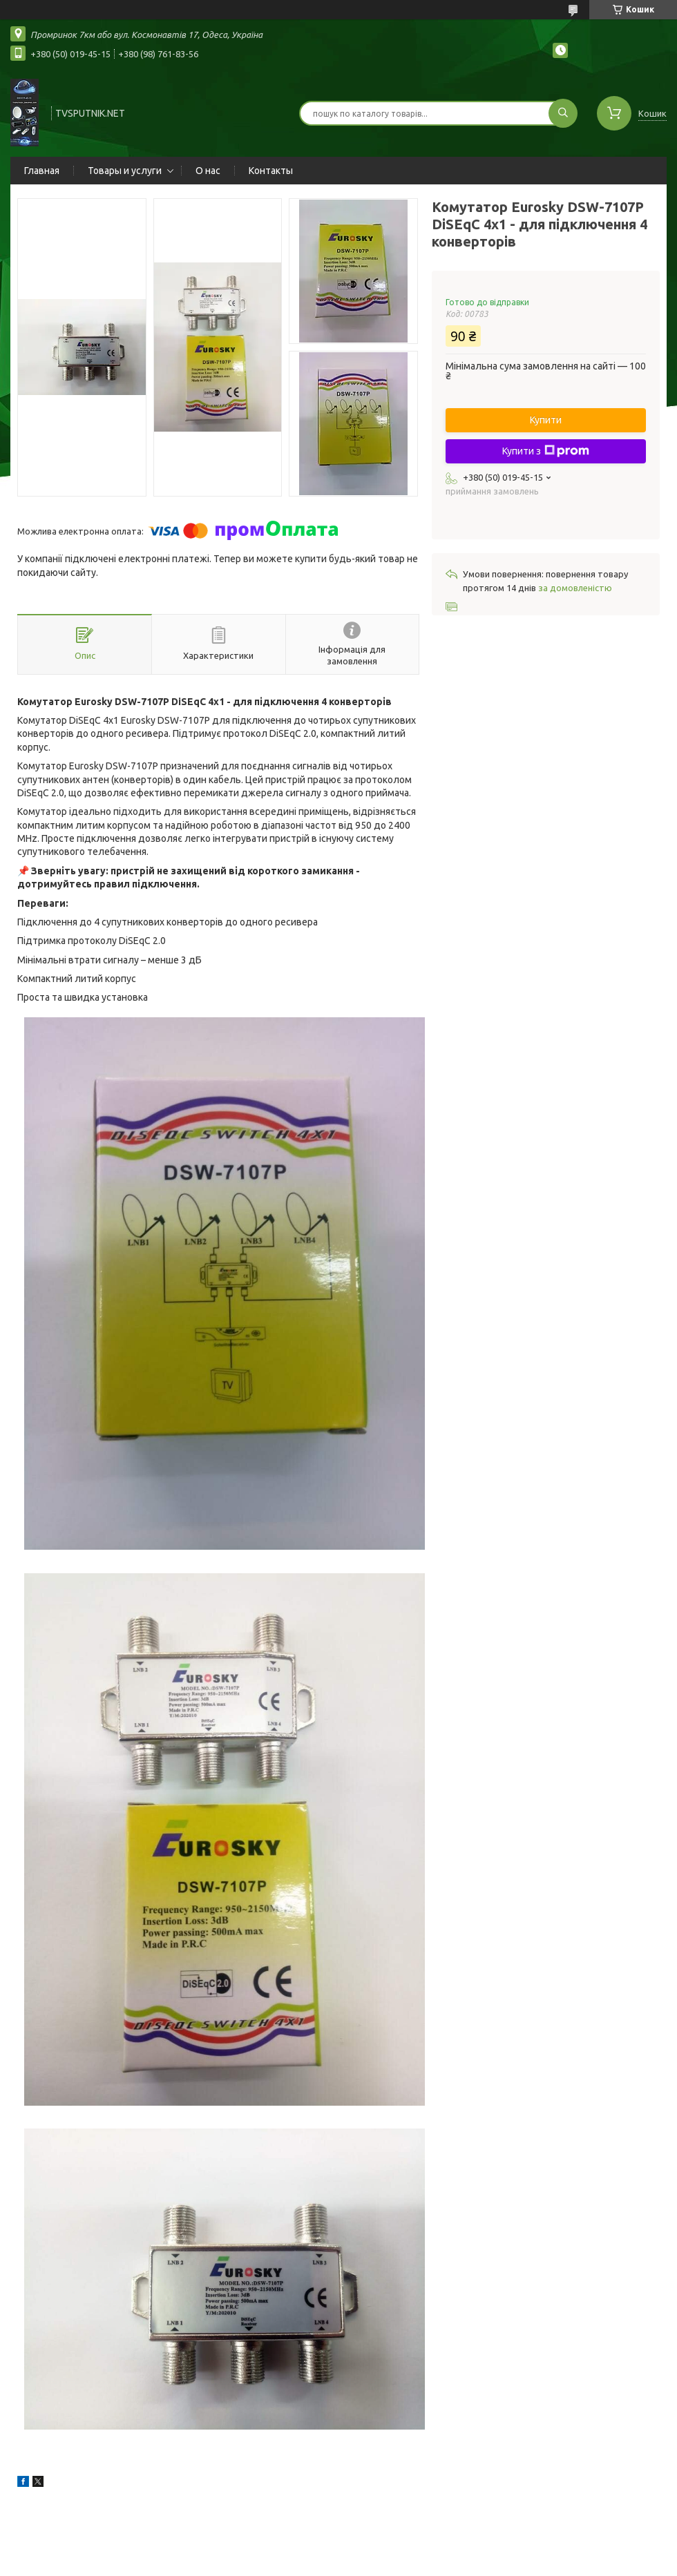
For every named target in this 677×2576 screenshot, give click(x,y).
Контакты (271, 170)
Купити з (545, 451)
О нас (208, 170)
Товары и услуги (125, 170)
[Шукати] (563, 113)
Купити (546, 419)
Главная (41, 170)
